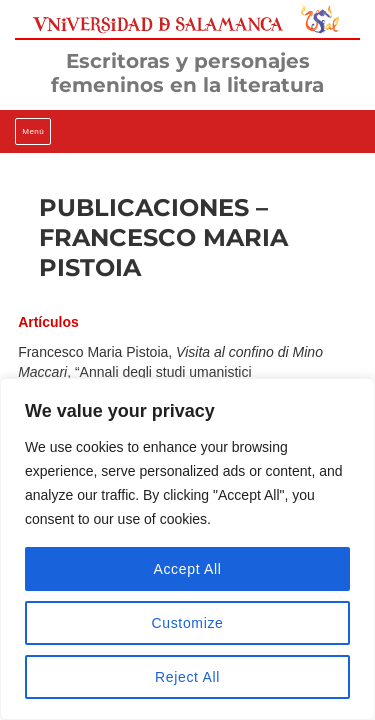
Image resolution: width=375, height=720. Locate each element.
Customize (187, 623)
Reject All (187, 677)
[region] (187, 549)
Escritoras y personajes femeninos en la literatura (187, 73)
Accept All (187, 569)
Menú (33, 131)
